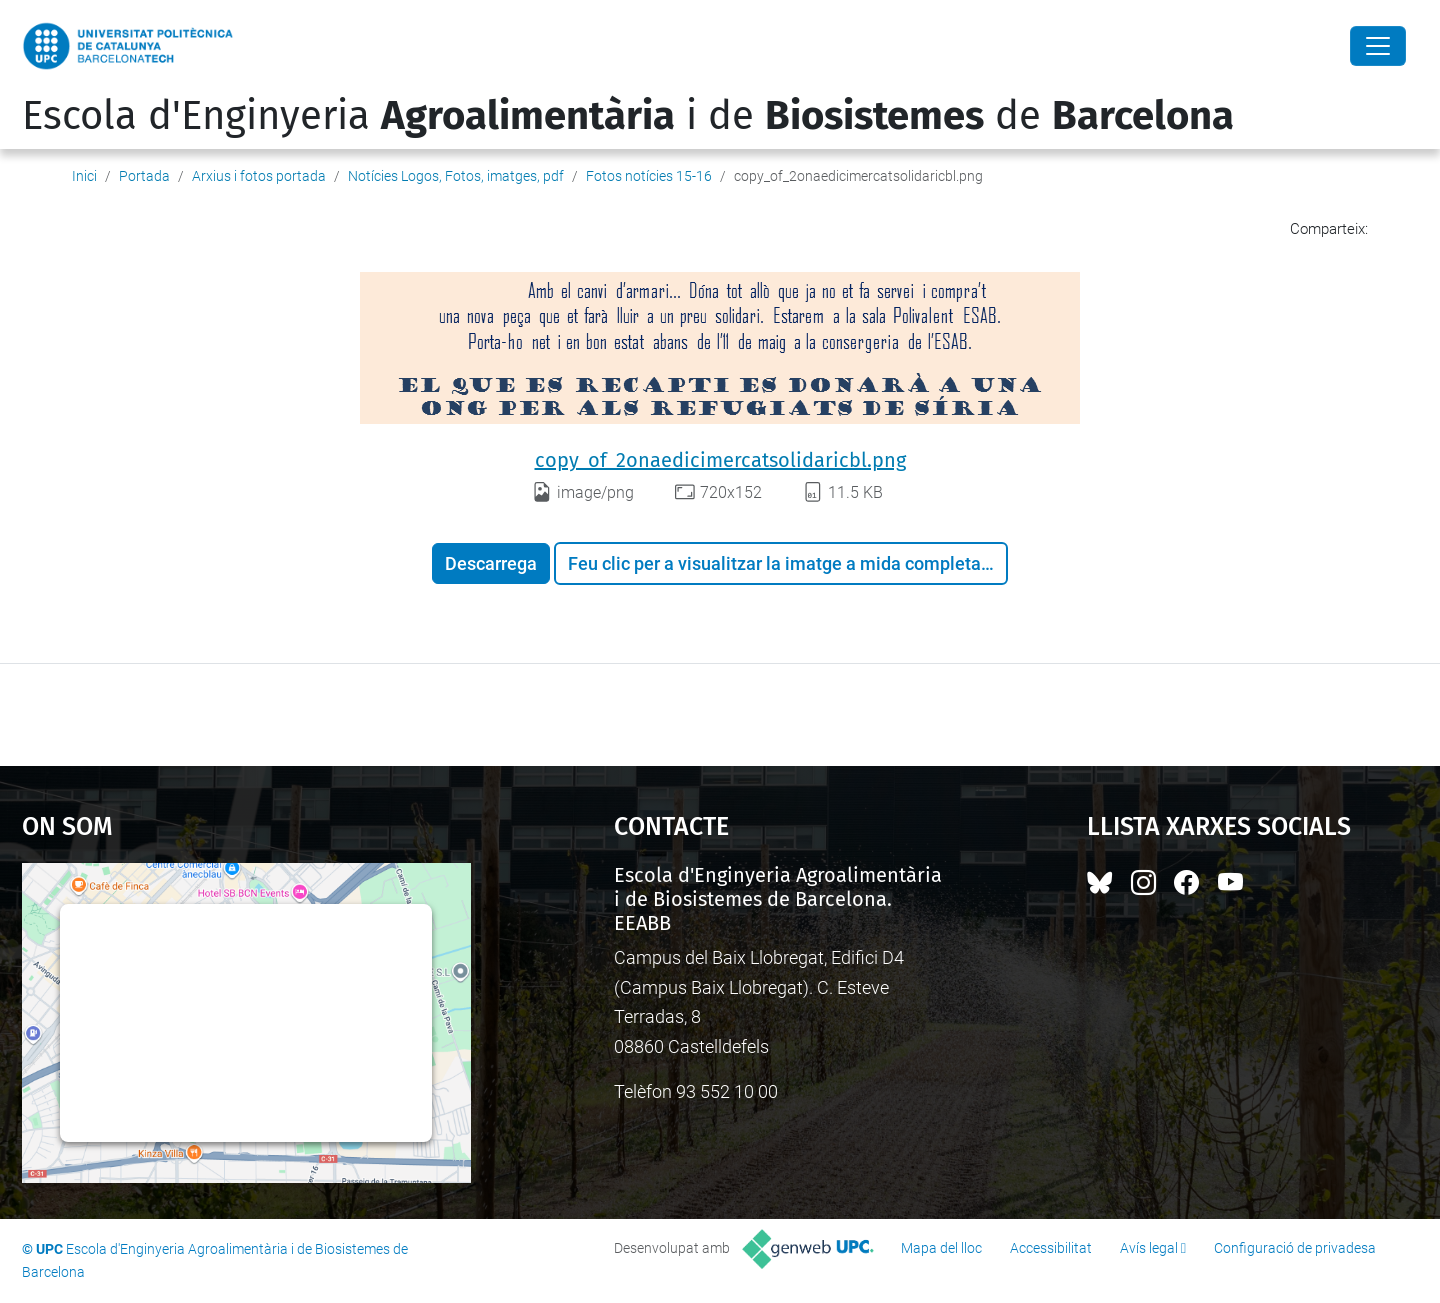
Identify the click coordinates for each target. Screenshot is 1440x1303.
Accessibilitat (1051, 1248)
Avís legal (1149, 1248)
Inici (84, 176)
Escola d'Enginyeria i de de (628, 116)
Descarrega (491, 563)
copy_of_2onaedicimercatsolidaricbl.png (720, 460)
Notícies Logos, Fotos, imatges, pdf (456, 176)
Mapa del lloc (941, 1248)
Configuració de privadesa (1295, 1248)
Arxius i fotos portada (259, 176)
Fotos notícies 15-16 (649, 176)
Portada (144, 176)
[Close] (1378, 46)
